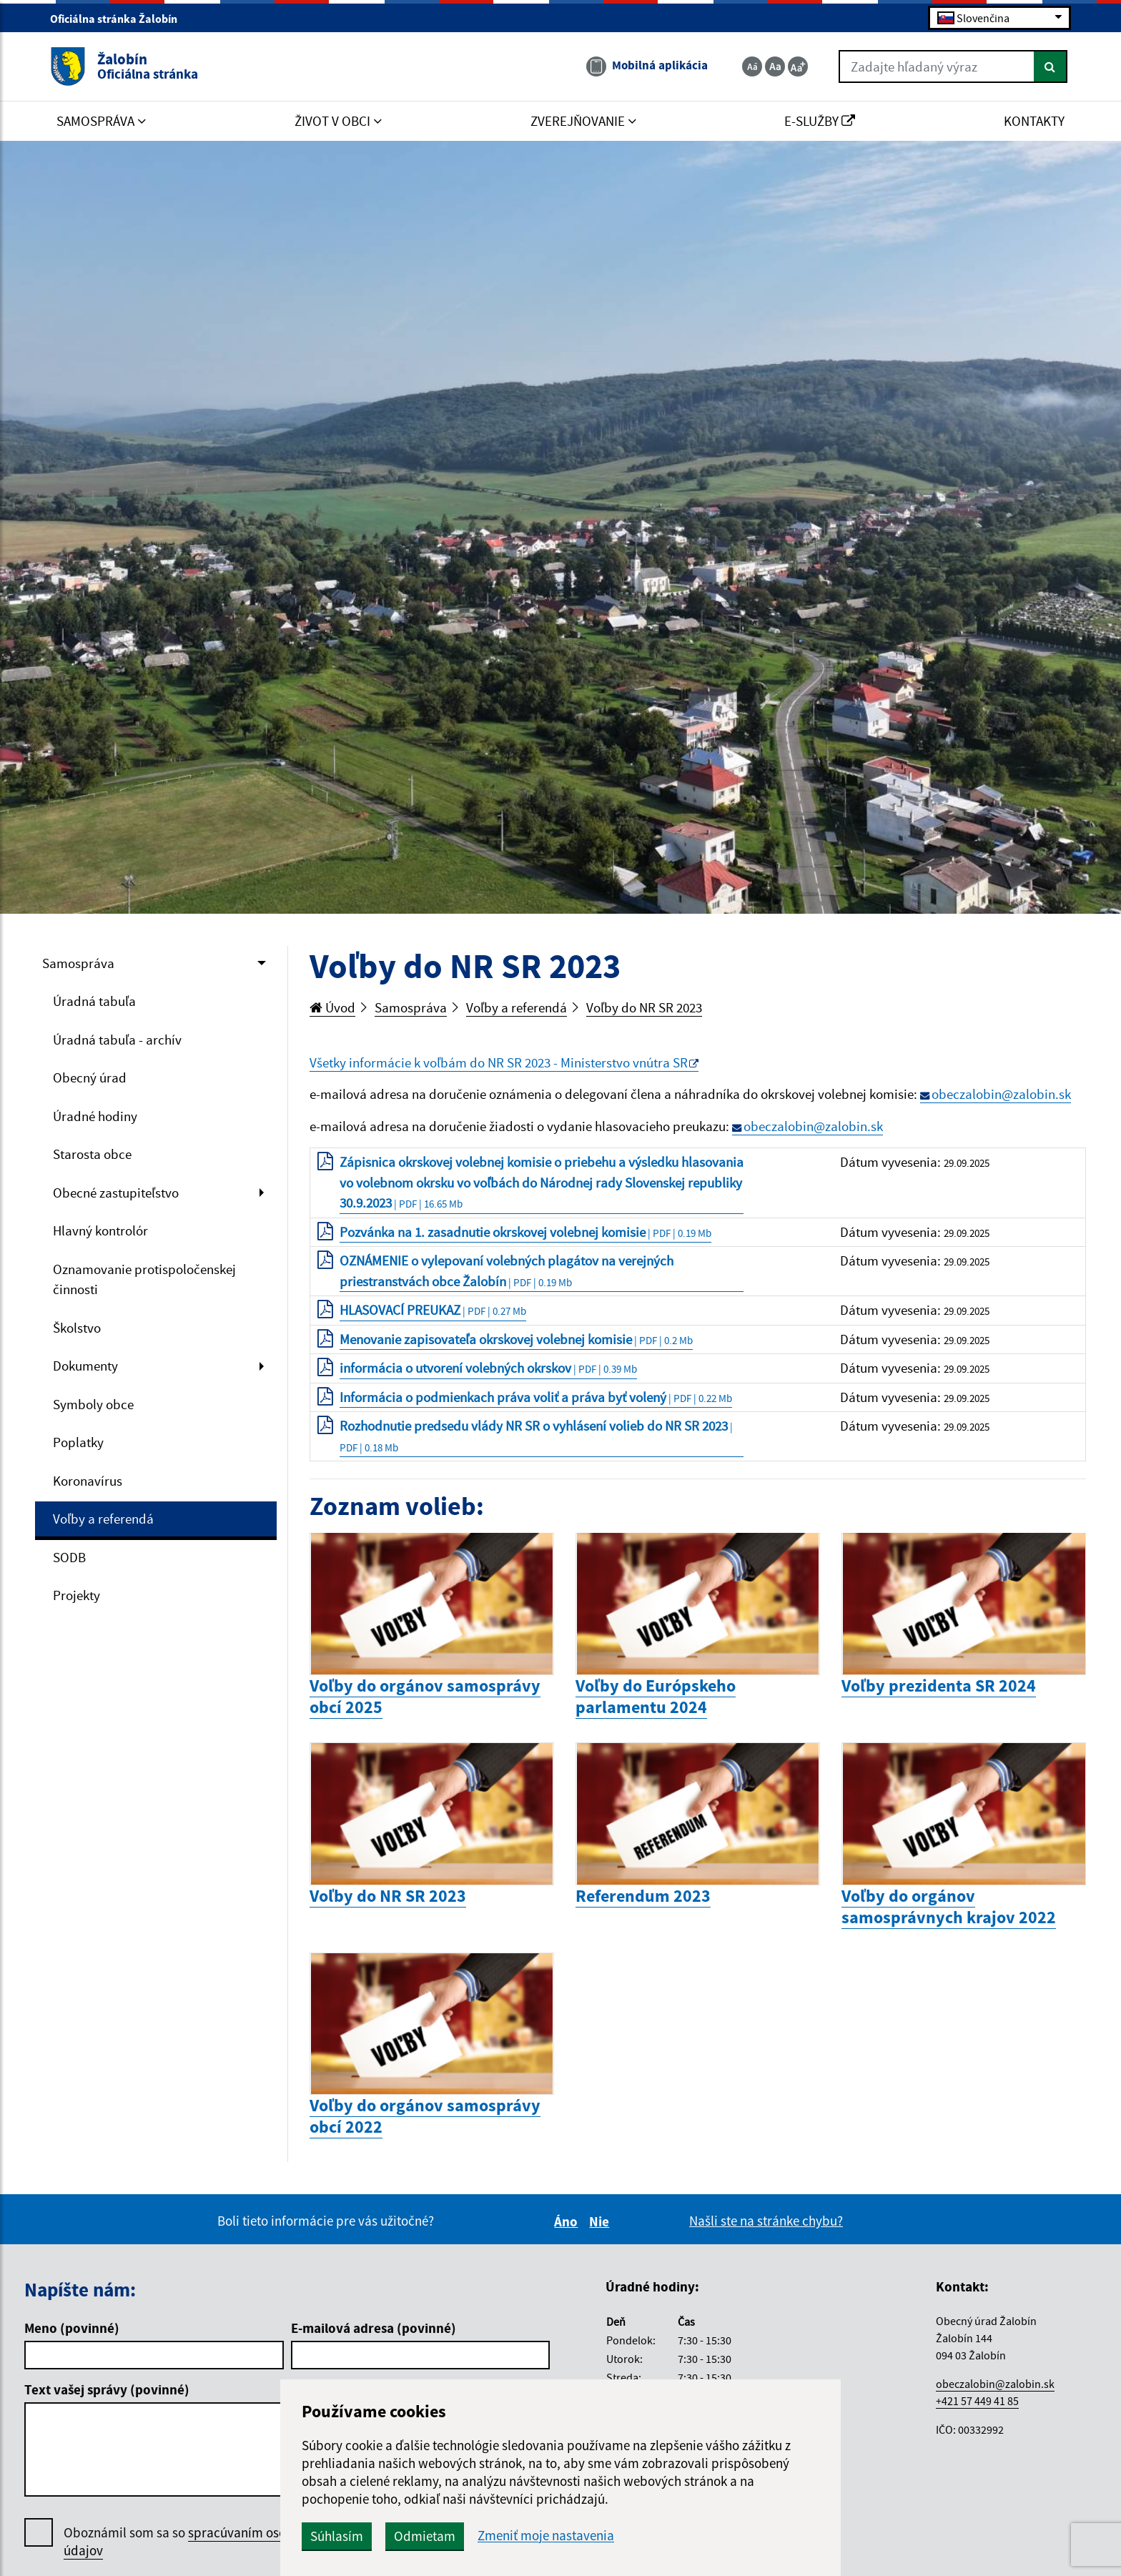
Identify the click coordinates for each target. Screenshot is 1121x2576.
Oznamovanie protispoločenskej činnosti (144, 1279)
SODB (69, 1557)
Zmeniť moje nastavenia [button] (546, 2535)
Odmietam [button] (424, 2536)
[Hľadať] (1050, 66)
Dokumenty (85, 1365)
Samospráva (78, 963)
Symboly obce (93, 1404)
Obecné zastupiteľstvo (116, 1192)
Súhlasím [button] (336, 2536)
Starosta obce (92, 1154)
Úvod (332, 1007)
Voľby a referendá (103, 1518)
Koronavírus (87, 1480)
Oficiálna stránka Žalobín (119, 18)
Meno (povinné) (71, 2327)
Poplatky (78, 1442)
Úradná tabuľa (94, 1001)
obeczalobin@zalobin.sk (1001, 1093)
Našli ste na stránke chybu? (766, 2220)
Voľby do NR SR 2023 (644, 1007)
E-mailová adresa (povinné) (373, 2327)
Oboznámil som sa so (192, 2542)
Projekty (76, 1595)
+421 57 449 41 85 (977, 2401)
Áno (568, 2221)
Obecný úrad (90, 1077)
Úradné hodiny (95, 1116)
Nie (601, 2221)
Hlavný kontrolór (100, 1230)
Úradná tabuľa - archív (117, 1039)
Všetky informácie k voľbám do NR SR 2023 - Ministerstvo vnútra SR (499, 1062)
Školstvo (77, 1327)
